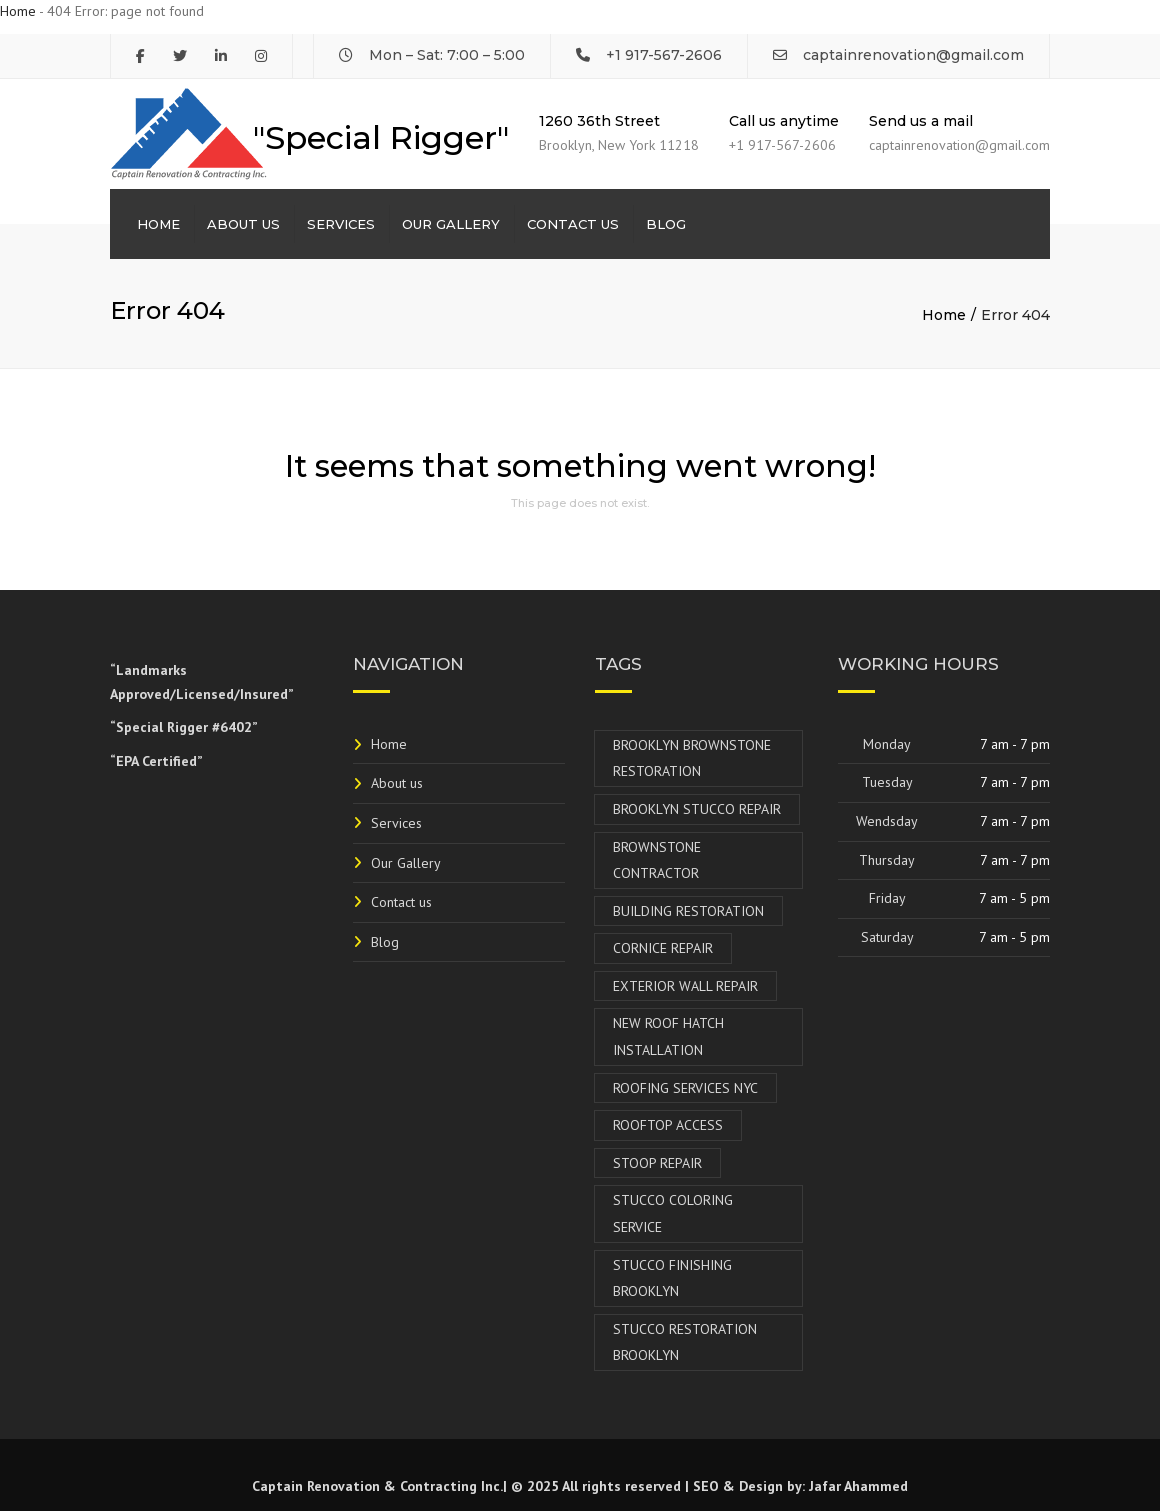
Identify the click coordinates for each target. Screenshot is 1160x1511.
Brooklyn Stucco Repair (697, 809)
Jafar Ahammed (858, 1486)
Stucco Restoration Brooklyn (685, 1342)
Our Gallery (451, 224)
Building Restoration (688, 911)
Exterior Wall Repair (685, 986)
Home (18, 11)
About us (243, 224)
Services (341, 224)
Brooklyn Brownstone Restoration (692, 758)
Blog (666, 224)
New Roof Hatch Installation (668, 1036)
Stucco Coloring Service (673, 1213)
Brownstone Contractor (657, 860)
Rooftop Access (668, 1125)
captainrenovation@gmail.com (913, 55)
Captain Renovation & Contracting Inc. (377, 1486)
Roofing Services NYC (685, 1088)
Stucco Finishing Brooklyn (672, 1278)
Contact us (573, 224)
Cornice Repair (663, 948)
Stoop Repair (657, 1163)
